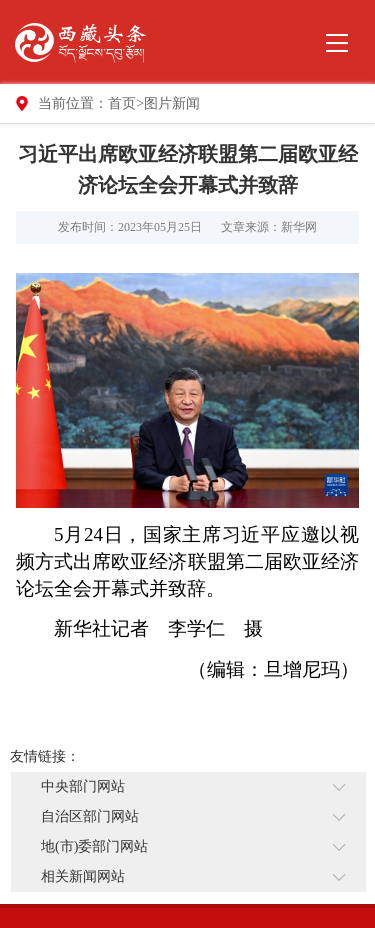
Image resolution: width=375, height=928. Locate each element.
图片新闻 (172, 103)
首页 (122, 103)
